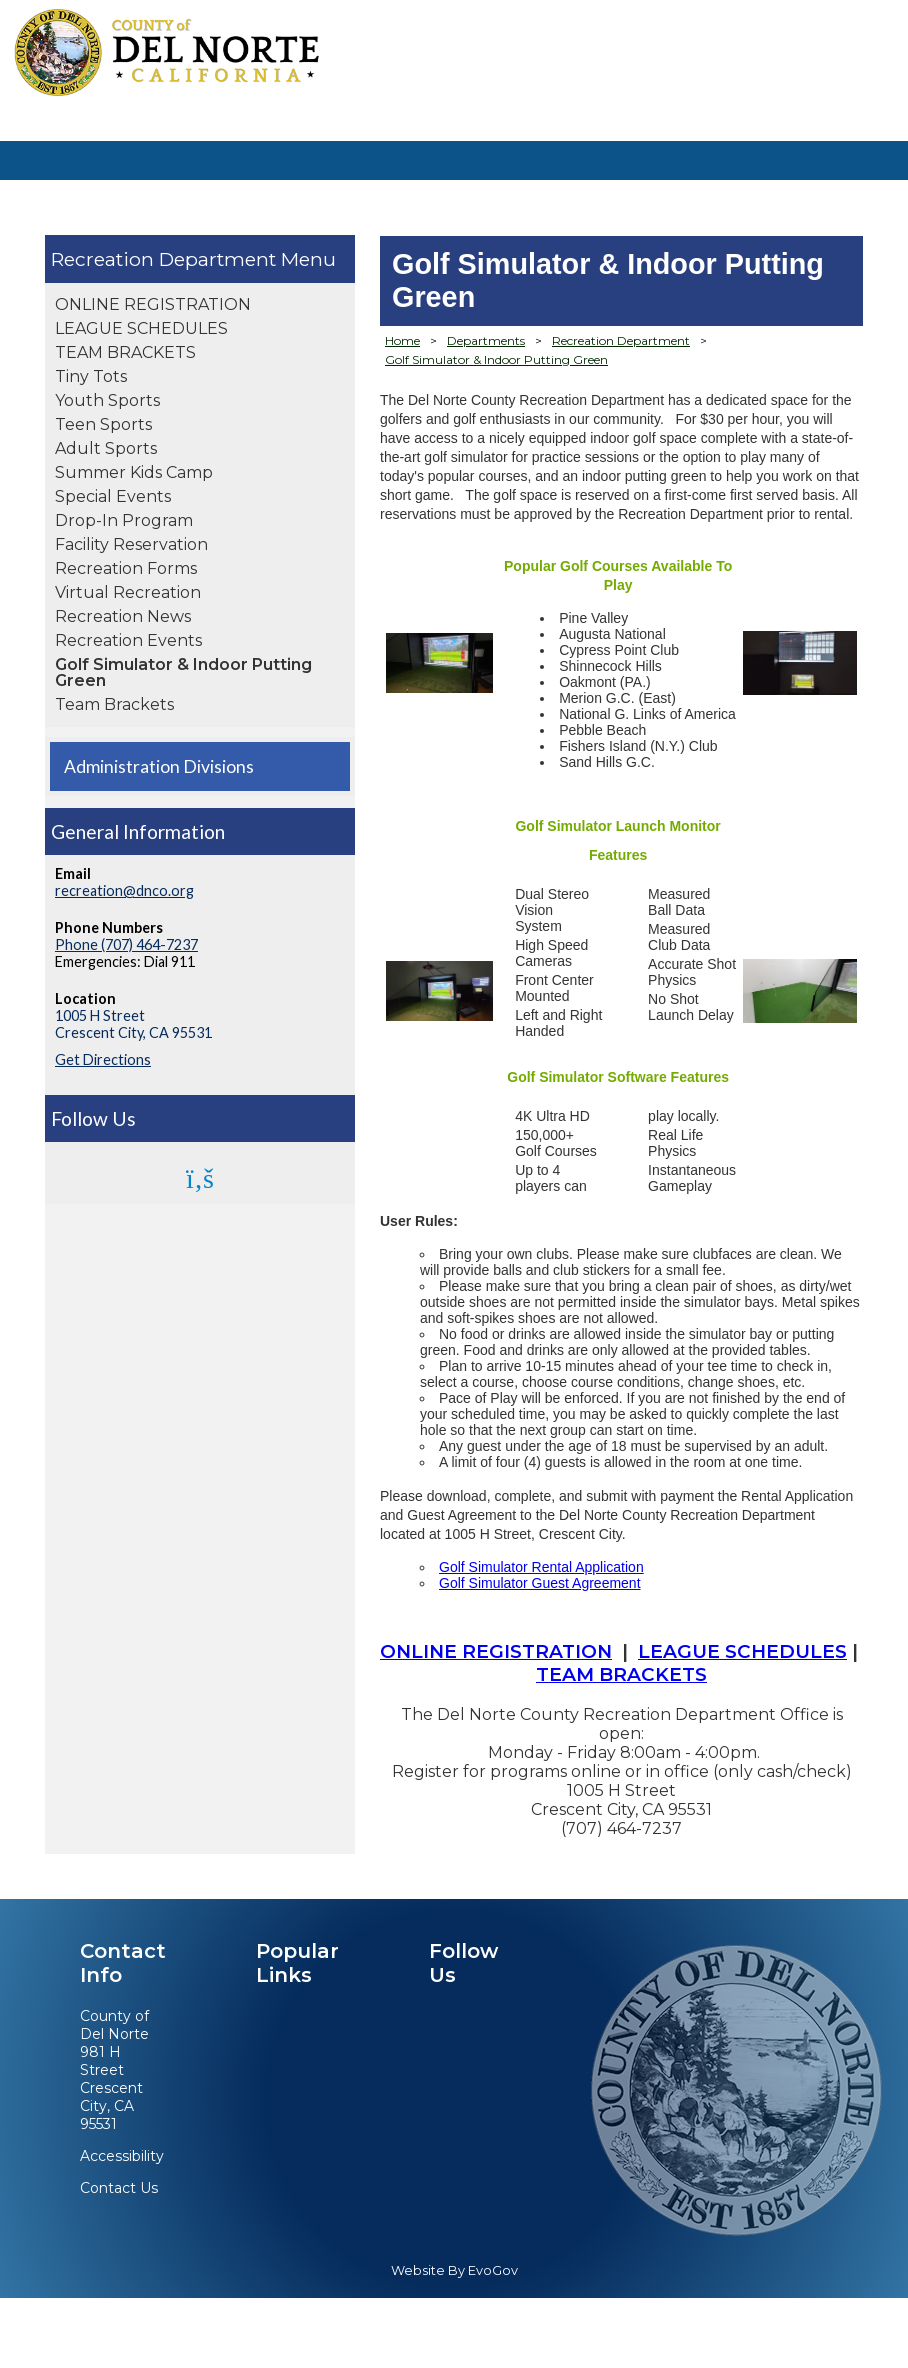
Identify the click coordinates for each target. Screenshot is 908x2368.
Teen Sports (103, 424)
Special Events (113, 496)
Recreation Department (166, 259)
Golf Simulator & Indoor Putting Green (183, 672)
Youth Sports (107, 400)
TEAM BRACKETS (125, 352)
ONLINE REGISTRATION (153, 304)
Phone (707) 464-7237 (126, 944)
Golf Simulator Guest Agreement (540, 1583)
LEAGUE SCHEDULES (141, 328)
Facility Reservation (131, 544)
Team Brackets (114, 704)
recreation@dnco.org (124, 890)
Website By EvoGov (454, 2270)
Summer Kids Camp (134, 472)
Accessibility (122, 2156)
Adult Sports (106, 448)
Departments (486, 340)
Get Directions (103, 1059)
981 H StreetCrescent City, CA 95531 (111, 2088)
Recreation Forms (126, 568)
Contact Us (119, 2188)
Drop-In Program (124, 520)
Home (402, 340)
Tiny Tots (91, 376)
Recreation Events (128, 640)
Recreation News (123, 616)
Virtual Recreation (128, 592)
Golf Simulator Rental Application (541, 1567)
